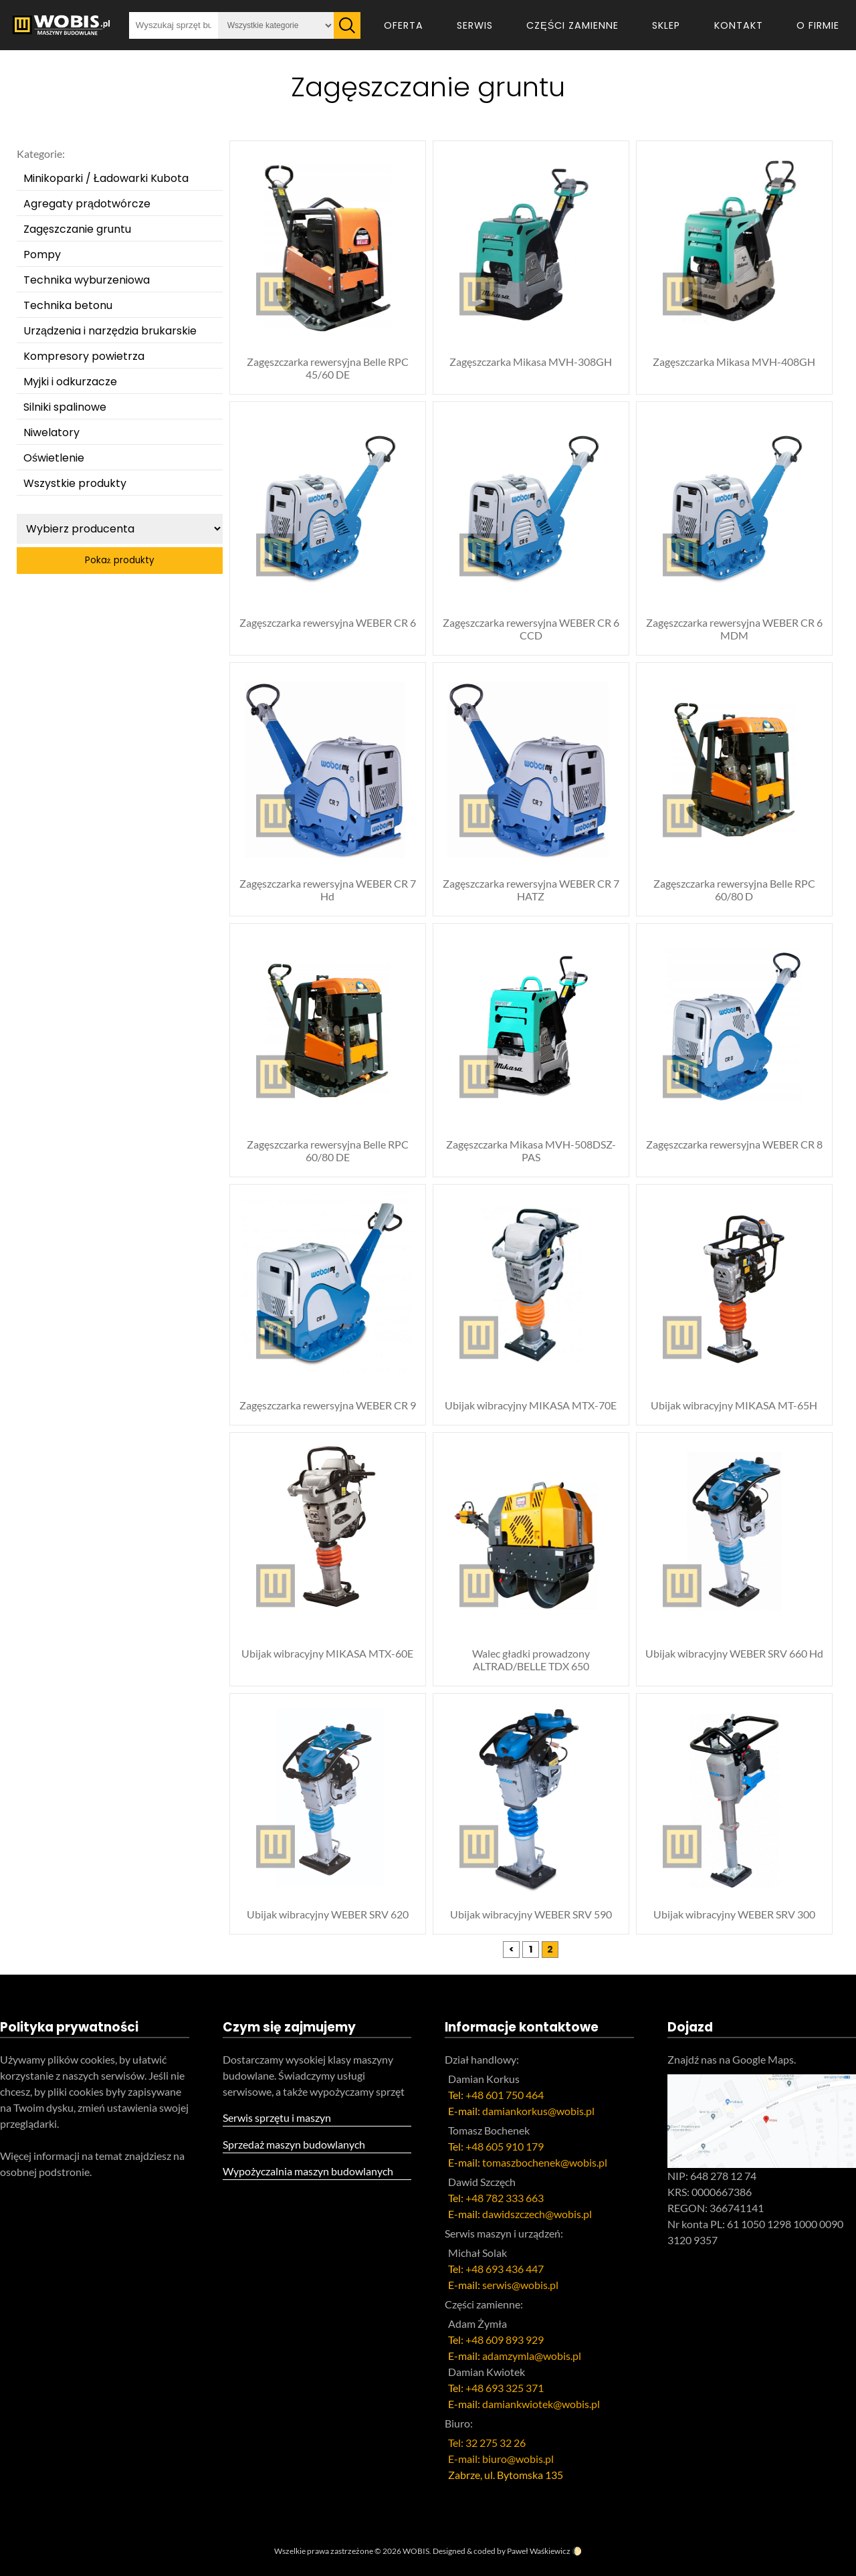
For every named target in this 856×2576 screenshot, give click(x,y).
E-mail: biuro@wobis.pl (501, 2458)
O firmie (817, 25)
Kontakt (738, 25)
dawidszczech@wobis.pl (537, 2213)
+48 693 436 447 (504, 2268)
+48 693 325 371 (504, 2387)
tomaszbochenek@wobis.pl (544, 2162)
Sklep (666, 25)
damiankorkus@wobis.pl (538, 2110)
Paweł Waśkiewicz (538, 2551)
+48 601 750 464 (504, 2094)
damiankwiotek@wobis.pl (541, 2403)
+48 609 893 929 (504, 2339)
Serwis (475, 25)
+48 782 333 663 (504, 2197)
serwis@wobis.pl (520, 2284)
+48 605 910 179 (504, 2146)
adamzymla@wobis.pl (531, 2355)
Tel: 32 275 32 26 (487, 2442)
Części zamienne (572, 25)
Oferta (403, 25)
